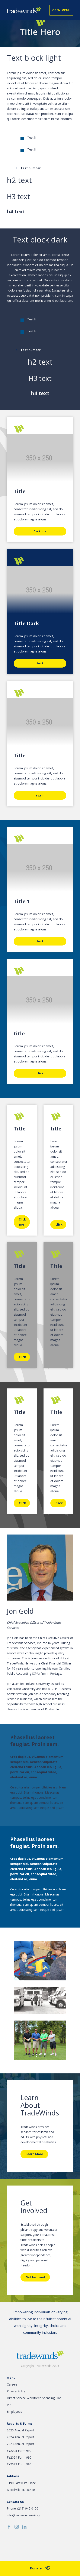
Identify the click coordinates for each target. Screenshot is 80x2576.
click (40, 1073)
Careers (12, 2384)
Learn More (34, 2154)
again (40, 795)
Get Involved (35, 2277)
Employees (14, 2412)
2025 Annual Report (20, 2430)
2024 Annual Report (20, 2437)
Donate (40, 2568)
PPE (9, 2405)
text (40, 663)
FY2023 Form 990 (19, 2464)
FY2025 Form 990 (19, 2451)
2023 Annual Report (20, 2444)
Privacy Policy (16, 2391)
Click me (40, 531)
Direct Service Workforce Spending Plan (34, 2398)
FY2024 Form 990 (19, 2457)
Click (22, 1357)
